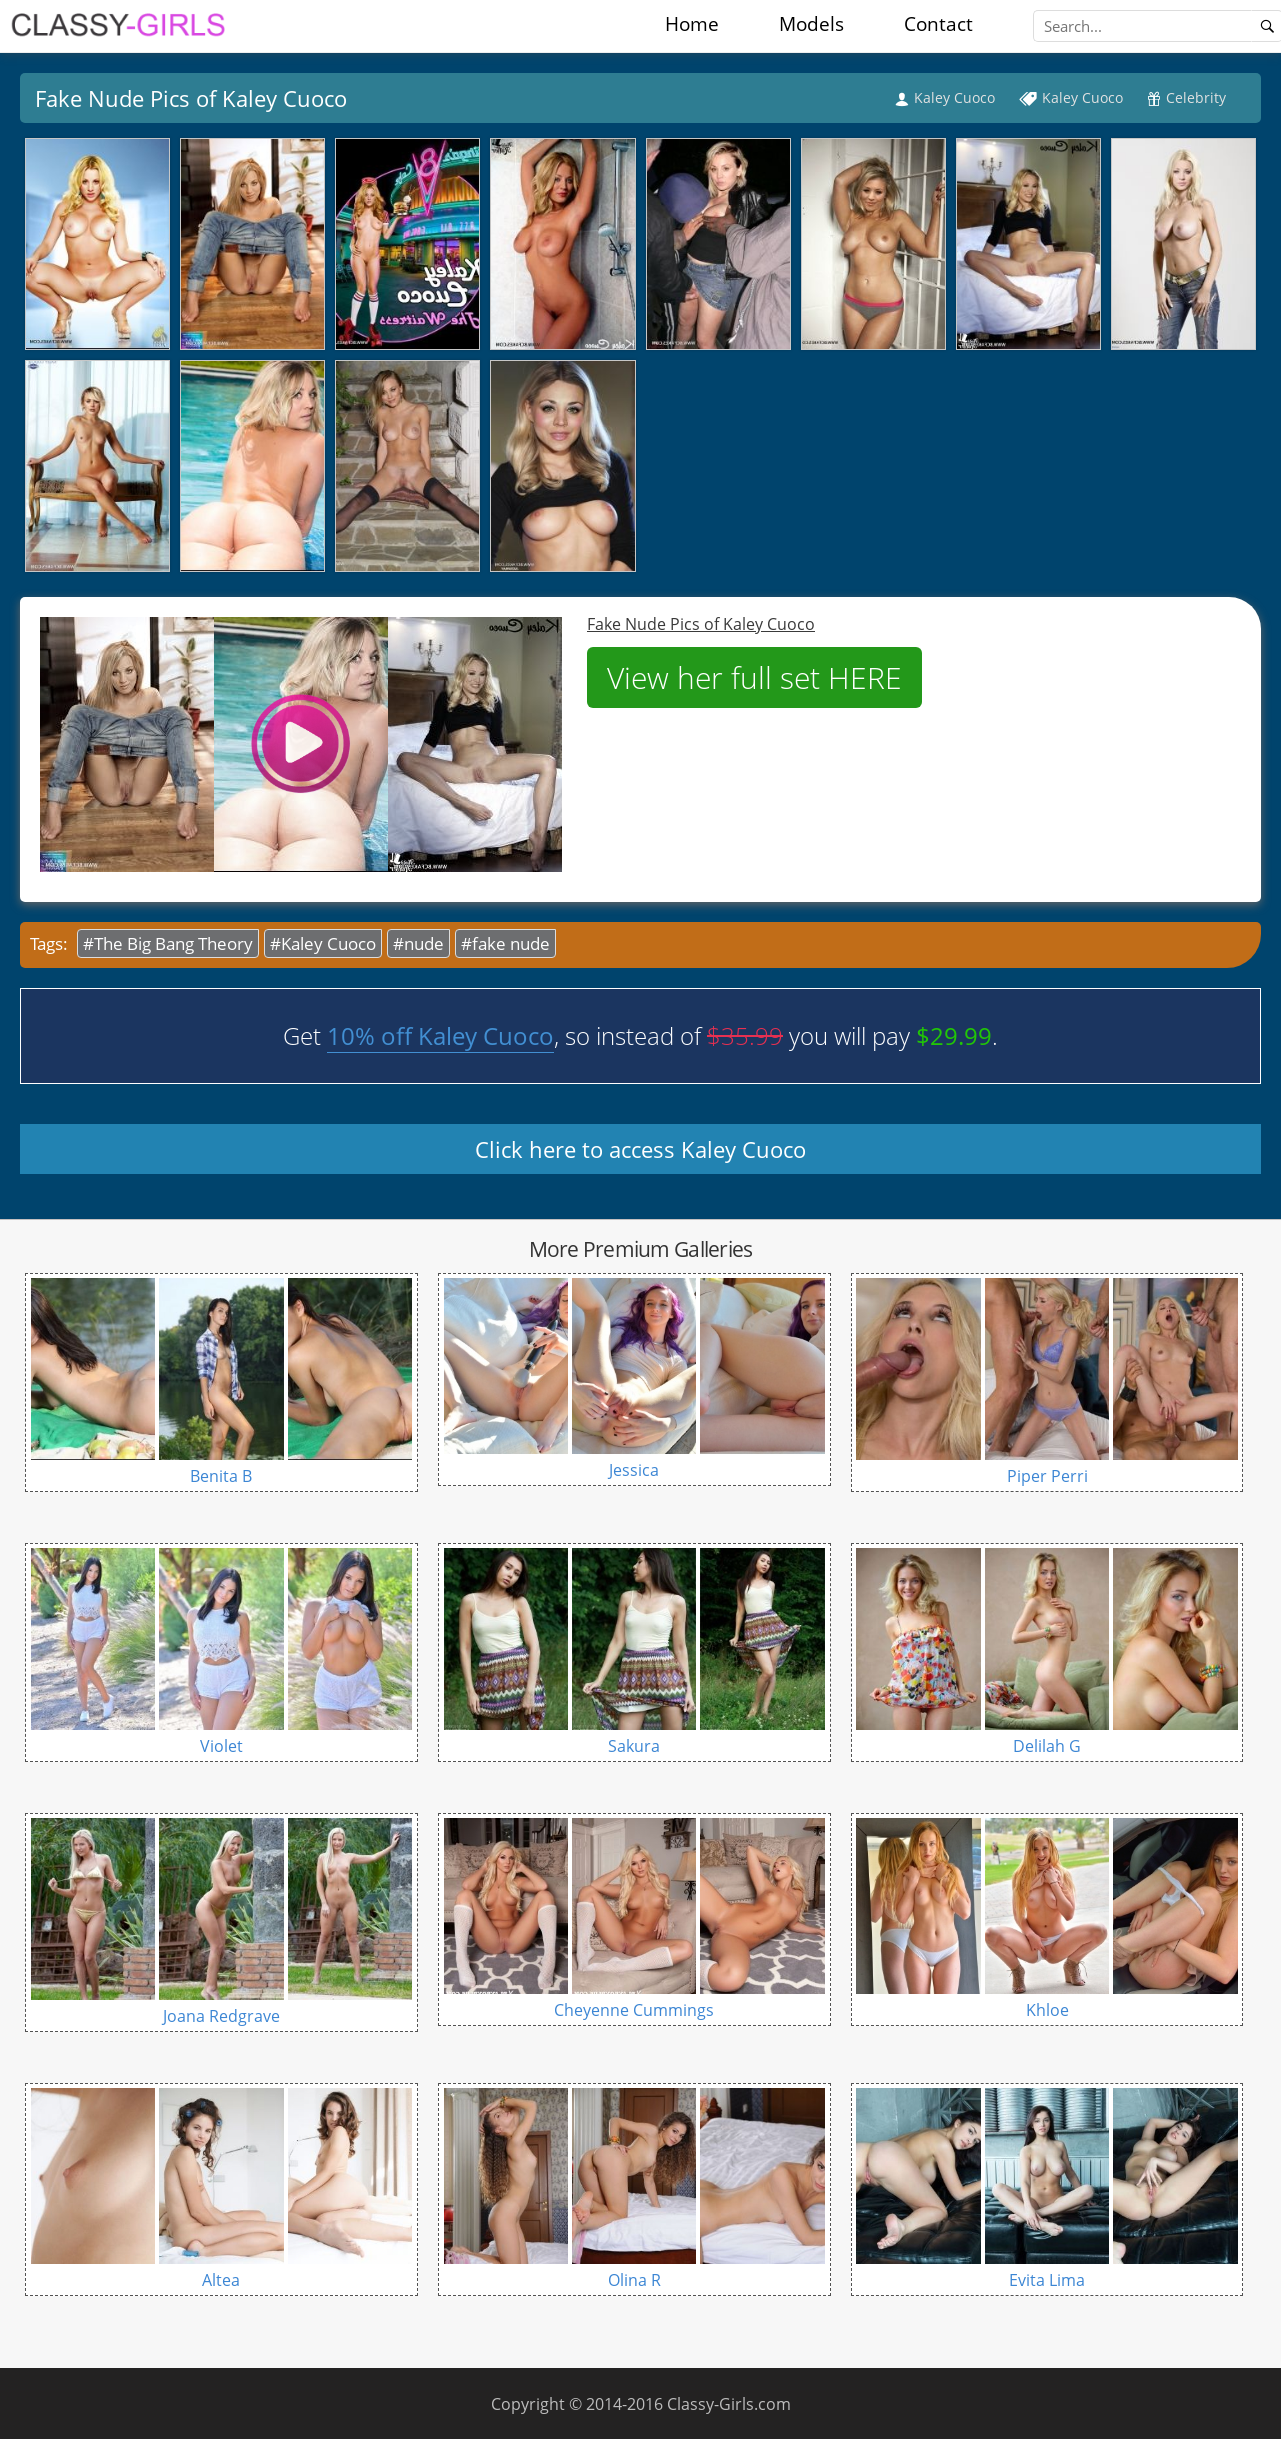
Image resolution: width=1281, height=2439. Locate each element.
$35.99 (745, 1035)
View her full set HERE (754, 677)
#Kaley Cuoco (323, 943)
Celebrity (1196, 97)
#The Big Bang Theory (168, 943)
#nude (418, 943)
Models (811, 24)
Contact (938, 24)
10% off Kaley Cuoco (440, 1035)
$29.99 (954, 1035)
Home (692, 24)
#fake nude (505, 943)
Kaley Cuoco (954, 97)
